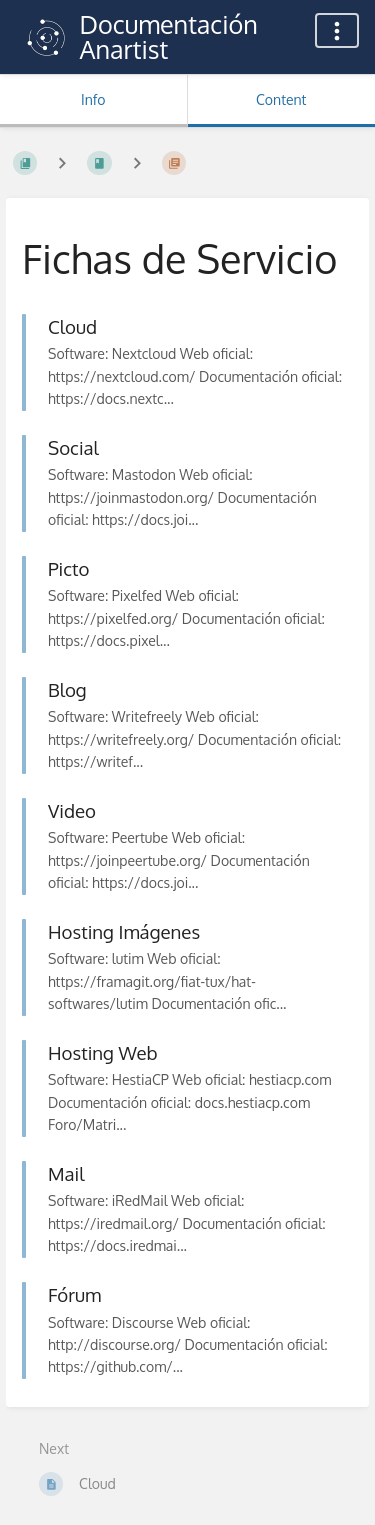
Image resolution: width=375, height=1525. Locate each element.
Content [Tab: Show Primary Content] (281, 99)
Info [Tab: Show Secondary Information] (93, 99)
